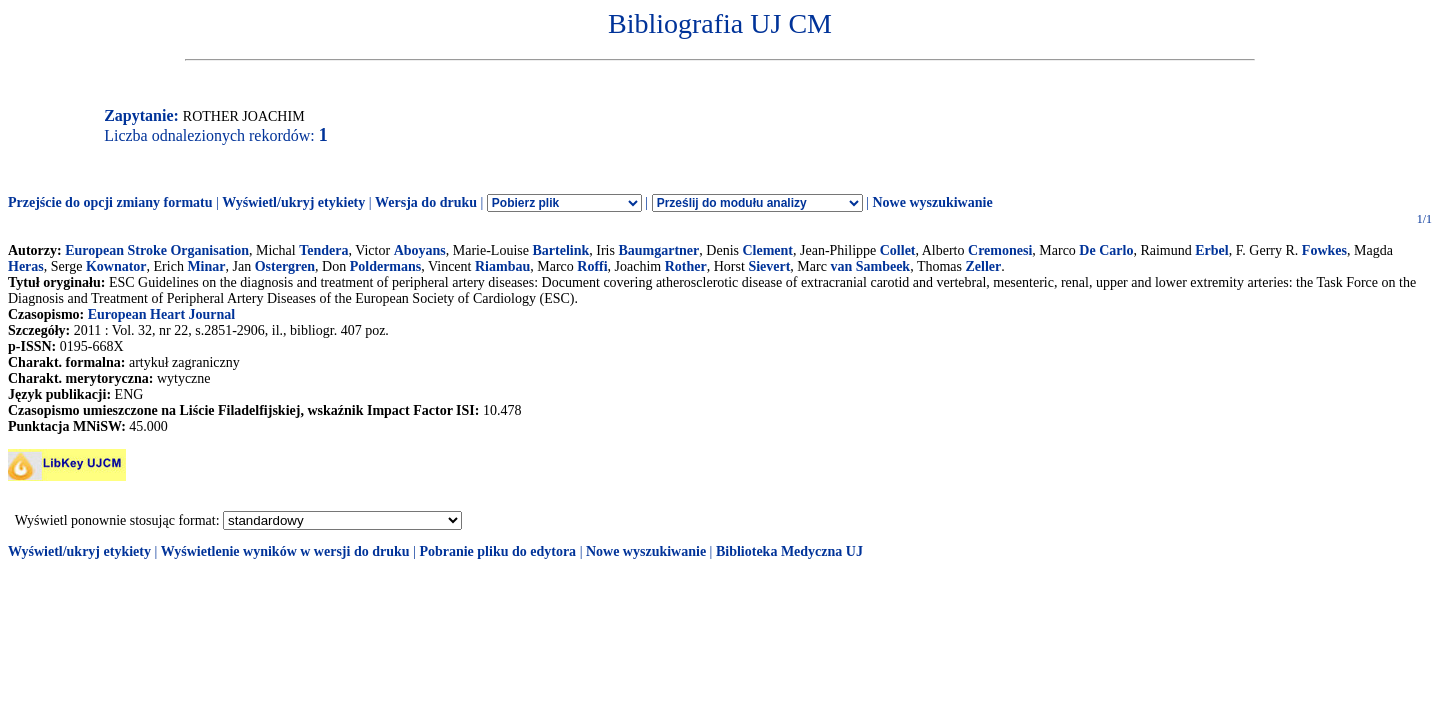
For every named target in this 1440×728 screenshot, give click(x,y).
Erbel (1211, 250)
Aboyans (420, 250)
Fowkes (1324, 250)
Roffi (592, 266)
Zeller (984, 266)
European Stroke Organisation (157, 250)
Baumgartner (658, 250)
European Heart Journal (162, 314)
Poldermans (386, 266)
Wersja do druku (426, 202)
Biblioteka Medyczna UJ (789, 551)
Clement (767, 250)
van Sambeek (870, 266)
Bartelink (560, 250)
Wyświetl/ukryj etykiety (293, 202)
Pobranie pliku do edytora (497, 551)
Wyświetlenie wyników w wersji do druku (285, 551)
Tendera (323, 250)
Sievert (769, 266)
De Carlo (1106, 250)
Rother (686, 266)
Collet (898, 250)
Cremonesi (1000, 250)
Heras (26, 266)
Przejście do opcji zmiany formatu (110, 202)
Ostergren (285, 266)
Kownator (116, 266)
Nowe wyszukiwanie (932, 202)
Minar (206, 266)
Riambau (502, 266)
